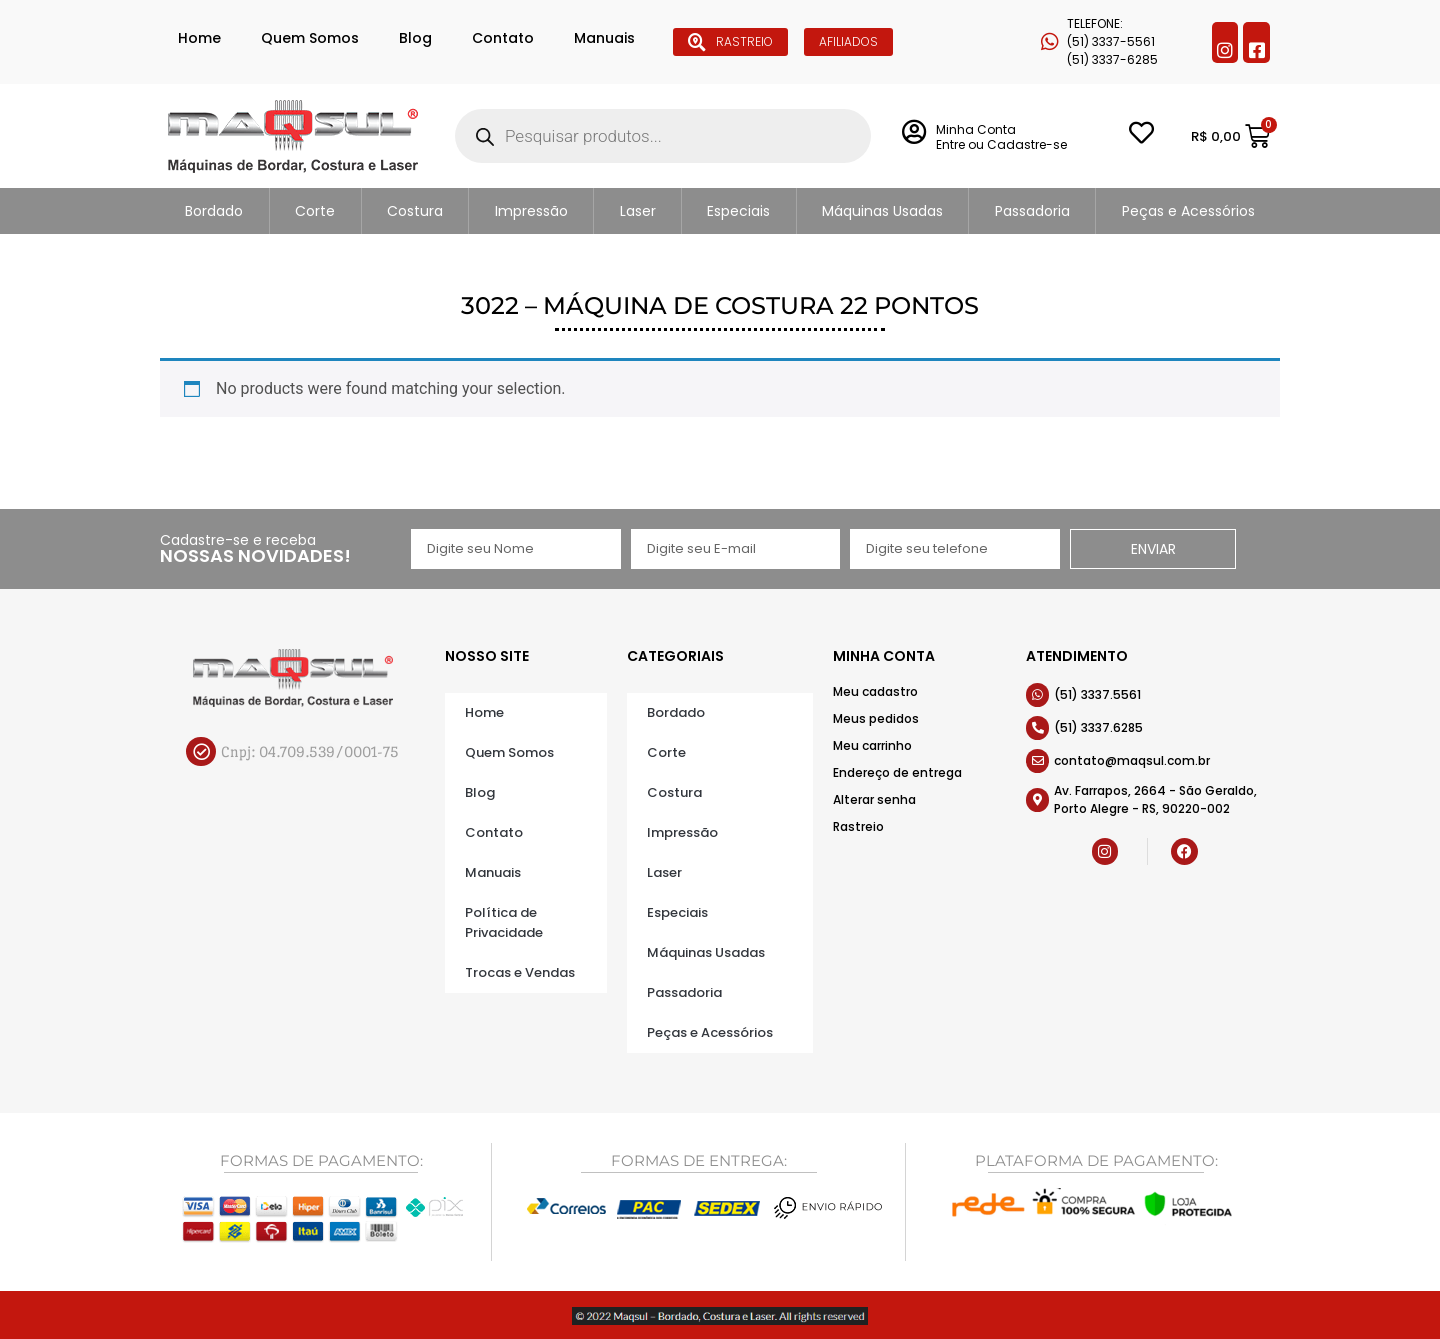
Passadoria (1032, 211)
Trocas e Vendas (520, 972)
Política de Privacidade (504, 922)
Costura (415, 211)
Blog (415, 38)
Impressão (531, 211)
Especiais (738, 211)
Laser (638, 211)
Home (199, 38)
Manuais (604, 38)
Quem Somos (310, 38)
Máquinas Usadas (882, 211)
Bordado (214, 211)
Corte (315, 211)
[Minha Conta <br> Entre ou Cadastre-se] (913, 131)
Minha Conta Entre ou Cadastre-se (1001, 136)
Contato (503, 38)
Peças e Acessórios (1188, 211)
